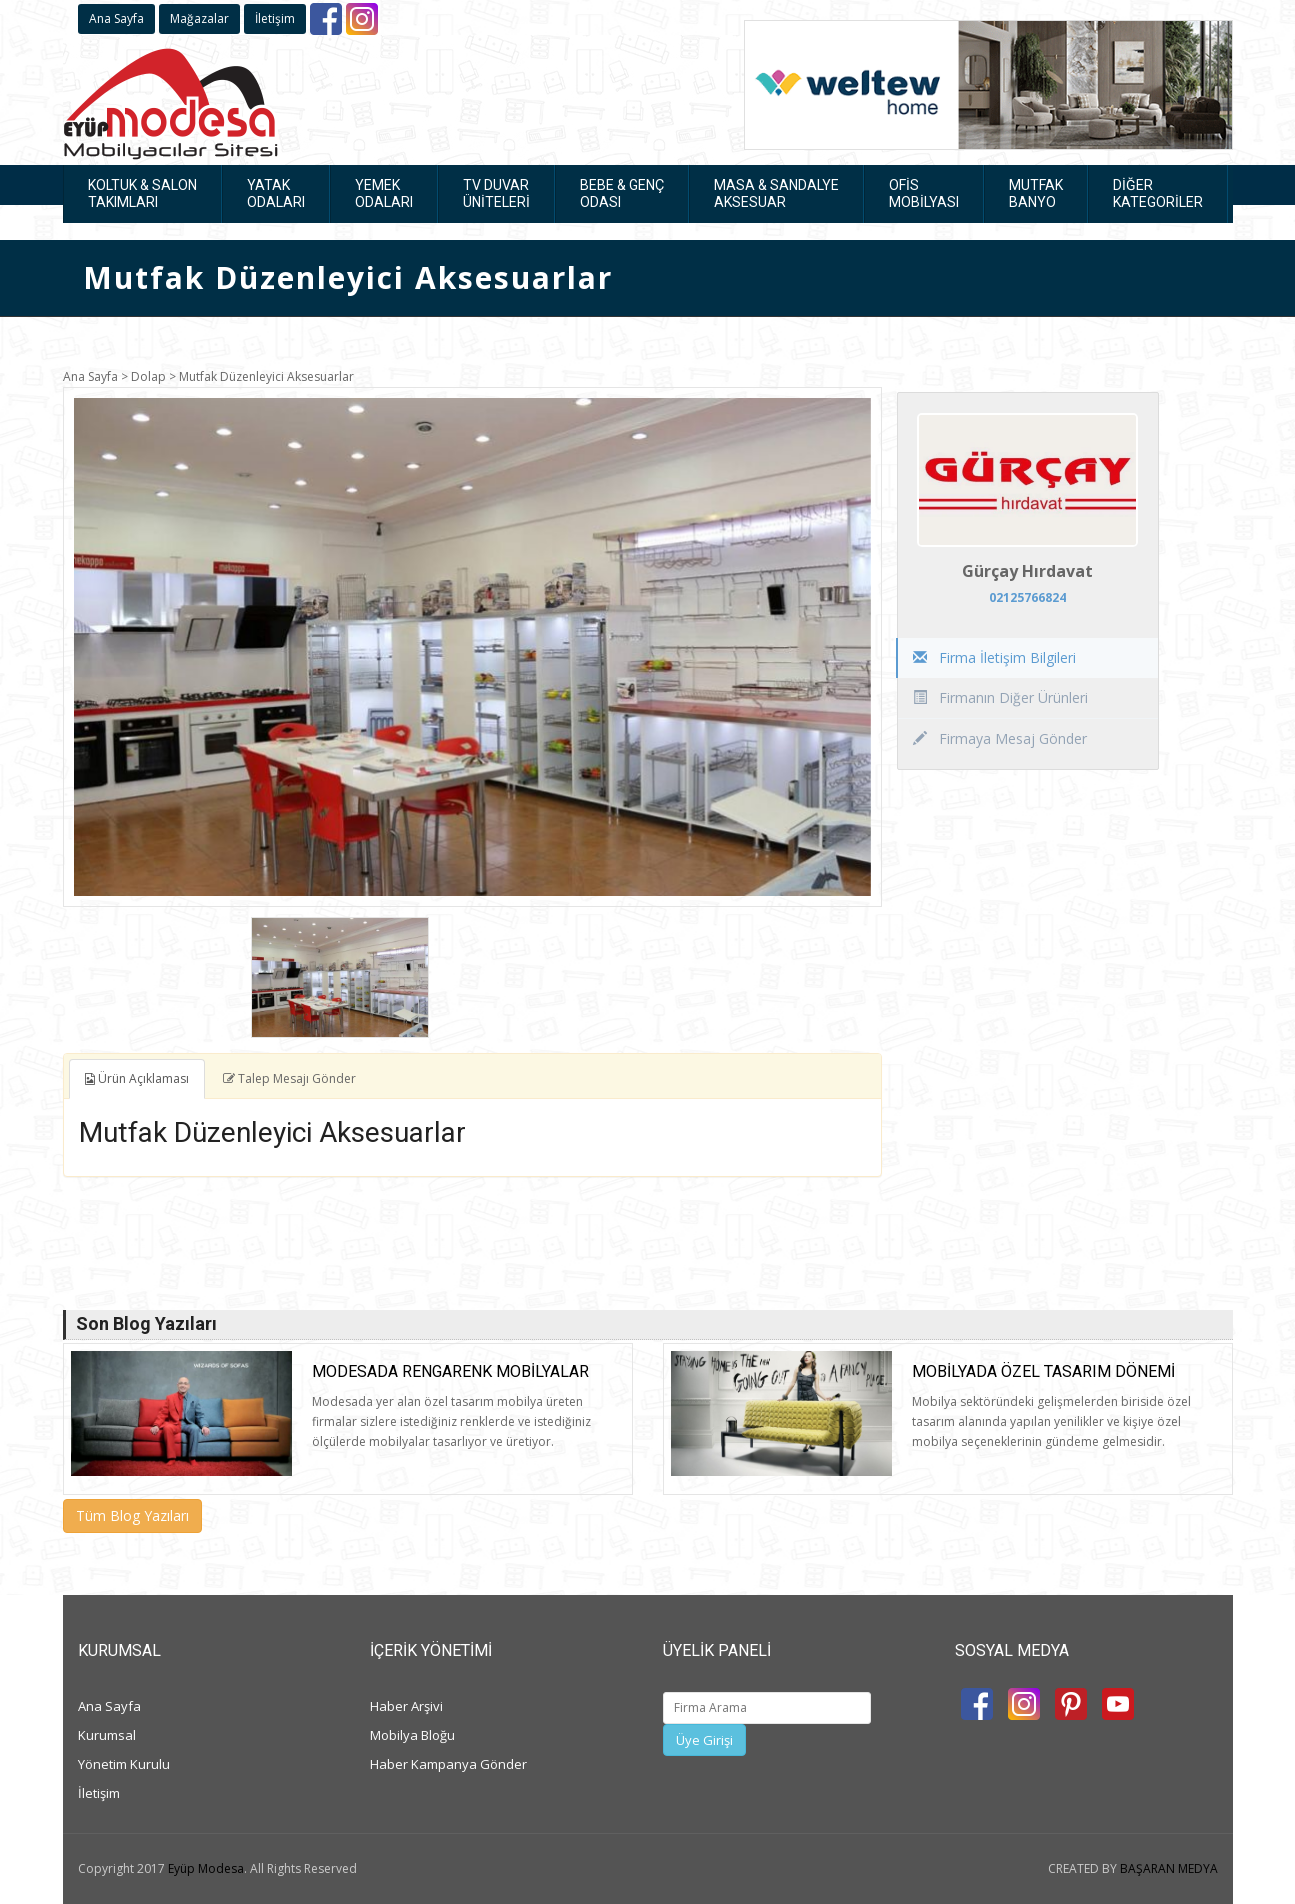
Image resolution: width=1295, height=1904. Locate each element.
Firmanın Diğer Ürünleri (1000, 697)
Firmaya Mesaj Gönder (1000, 738)
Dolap (148, 376)
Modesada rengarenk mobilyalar (450, 1371)
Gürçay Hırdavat (1027, 571)
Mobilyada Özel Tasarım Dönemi (1043, 1371)
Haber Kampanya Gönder (448, 1764)
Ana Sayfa (116, 18)
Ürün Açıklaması (137, 1078)
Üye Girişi (704, 1740)
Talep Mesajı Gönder (289, 1078)
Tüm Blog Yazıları (132, 1515)
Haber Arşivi (406, 1706)
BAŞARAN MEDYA (1169, 1868)
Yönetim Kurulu (124, 1764)
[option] (472, 647)
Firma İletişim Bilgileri (994, 657)
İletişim (275, 18)
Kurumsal (107, 1735)
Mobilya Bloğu (412, 1735)
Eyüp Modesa (206, 1868)
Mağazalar (199, 18)
